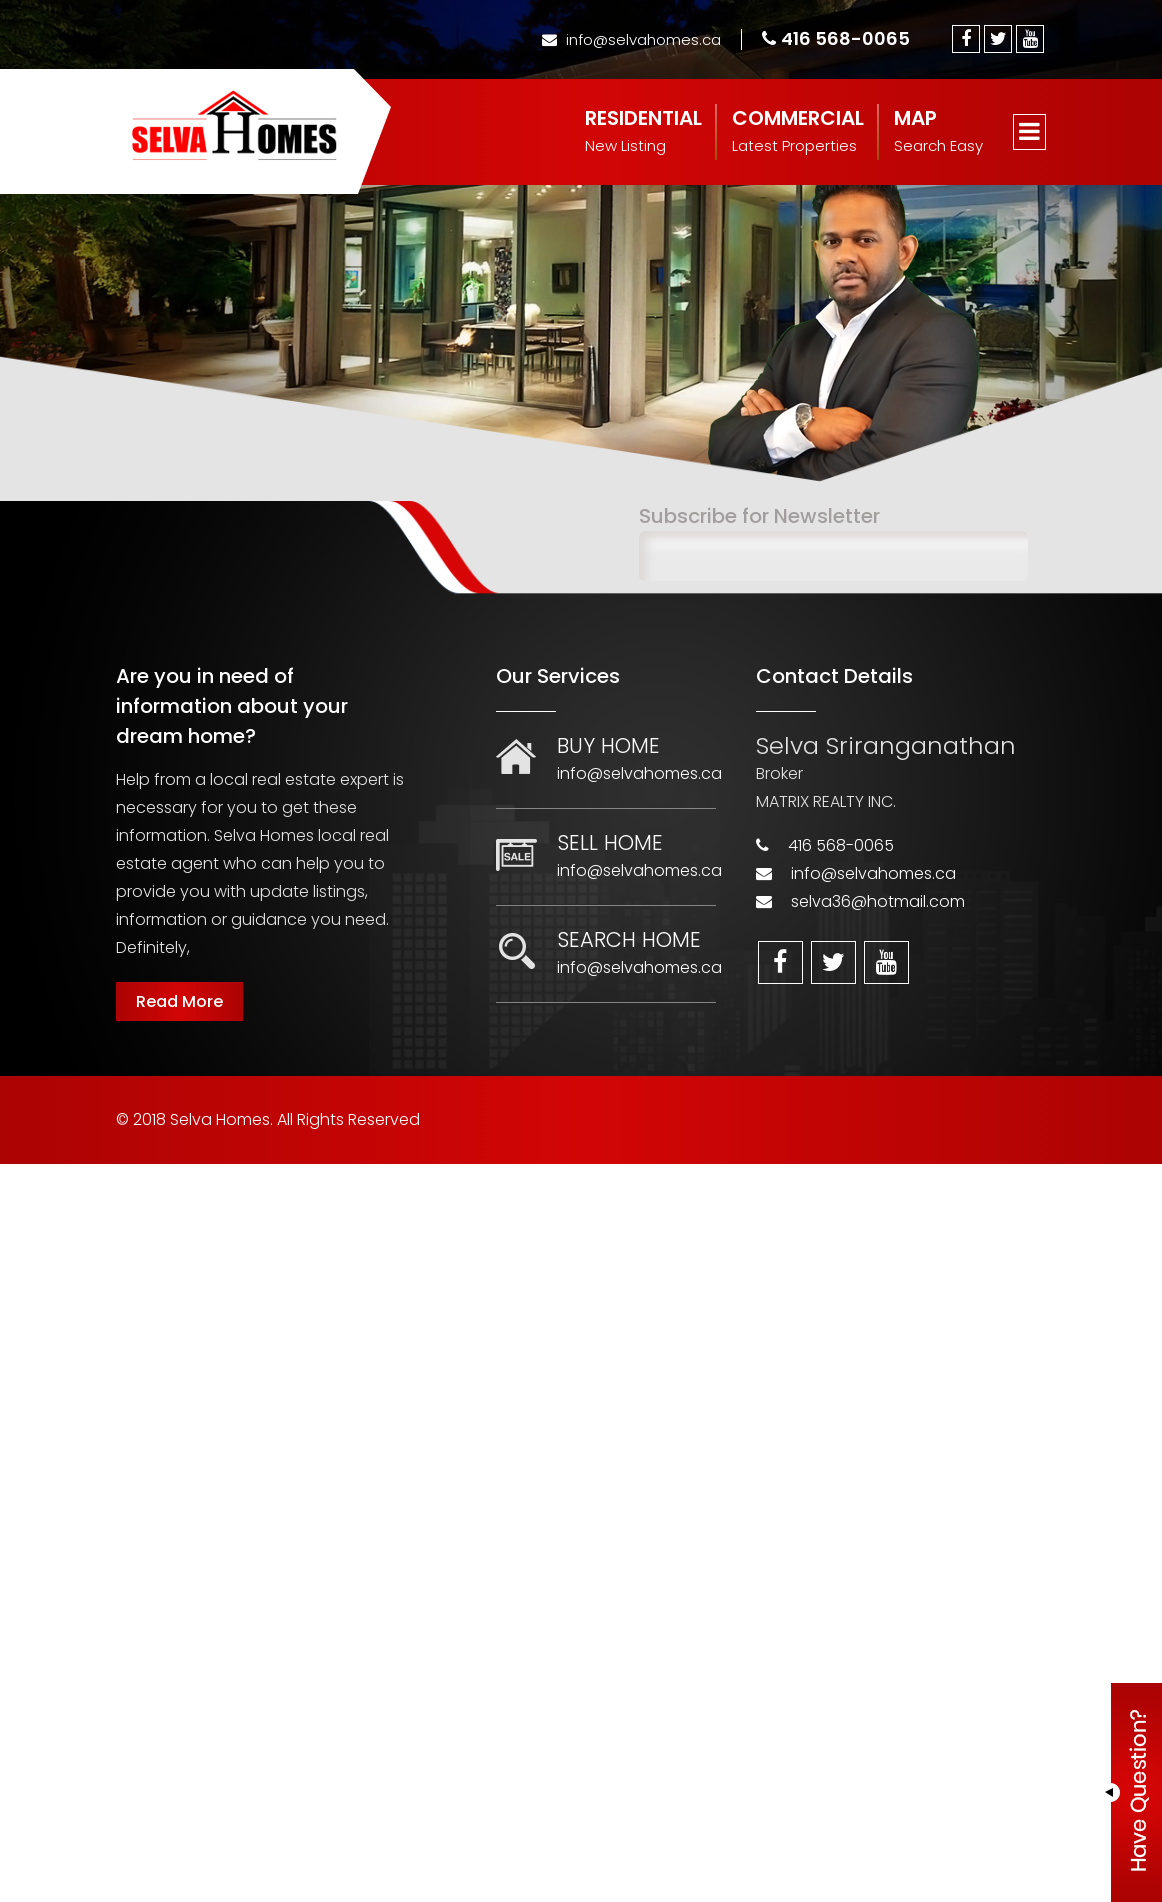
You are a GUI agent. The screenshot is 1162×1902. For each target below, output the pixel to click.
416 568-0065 (836, 38)
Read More (179, 1001)
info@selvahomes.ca (631, 39)
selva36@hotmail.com (878, 901)
